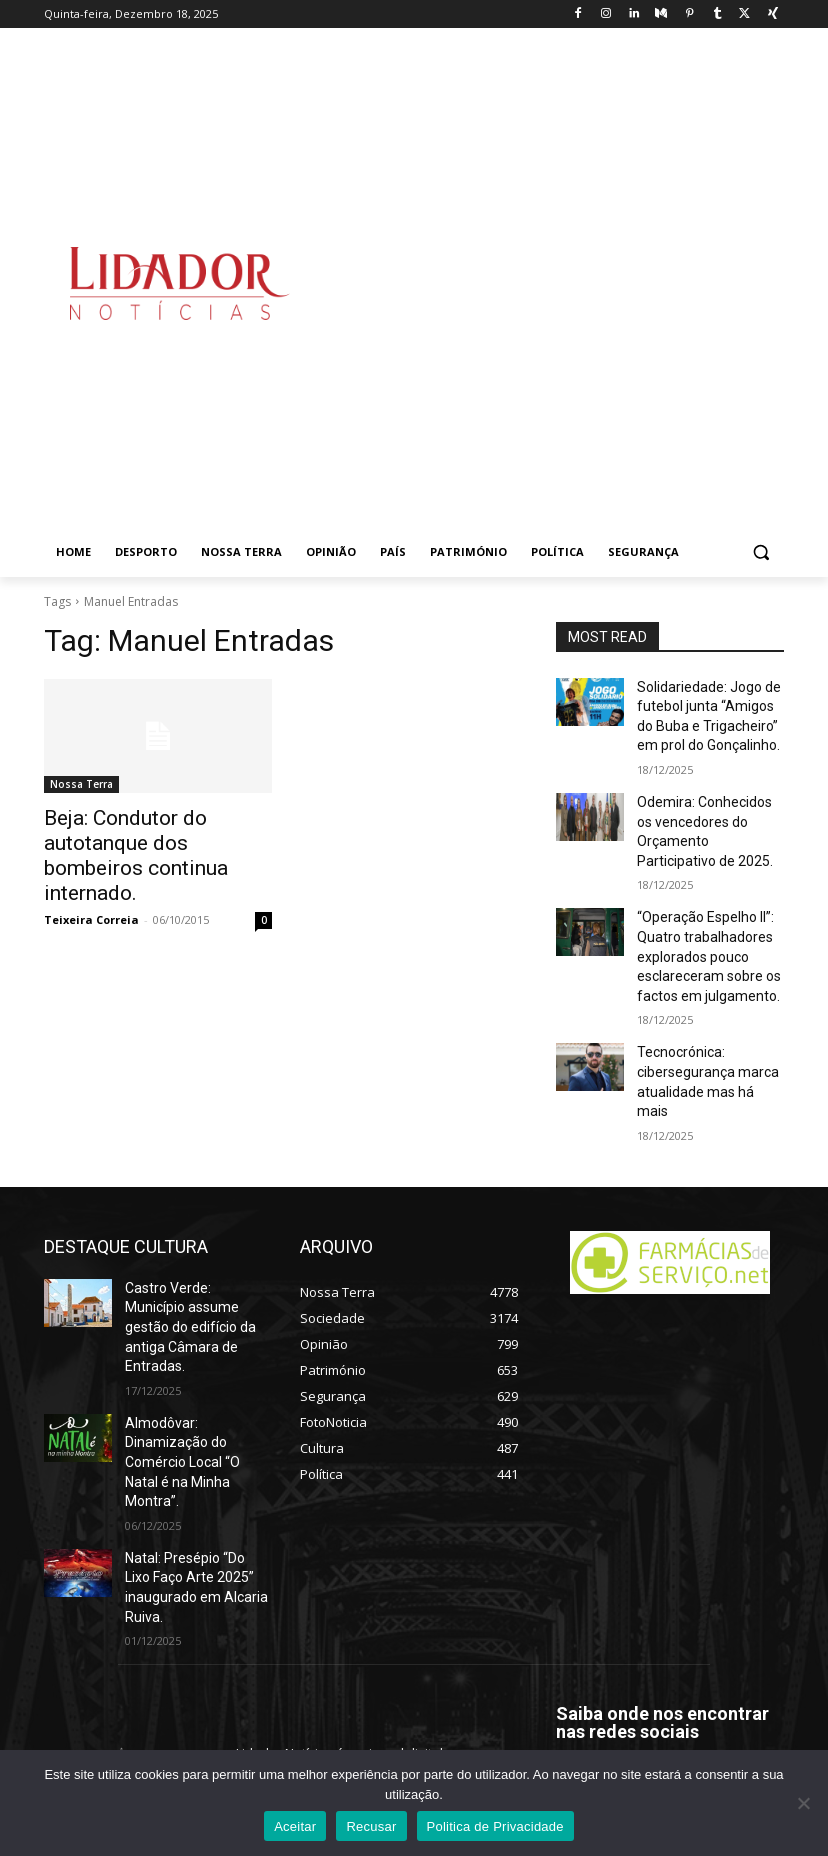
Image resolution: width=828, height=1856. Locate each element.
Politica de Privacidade (495, 1826)
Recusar (371, 1826)
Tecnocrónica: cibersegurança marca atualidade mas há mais (704, 1032)
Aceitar (295, 1826)
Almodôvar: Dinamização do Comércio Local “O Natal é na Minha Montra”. (196, 1344)
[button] (760, 552)
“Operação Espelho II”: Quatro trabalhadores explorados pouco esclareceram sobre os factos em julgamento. (701, 927)
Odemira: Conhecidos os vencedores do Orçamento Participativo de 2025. (706, 815)
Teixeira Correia (91, 885)
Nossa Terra (81, 784)
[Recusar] (803, 1803)
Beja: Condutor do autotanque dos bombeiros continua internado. (157, 839)
